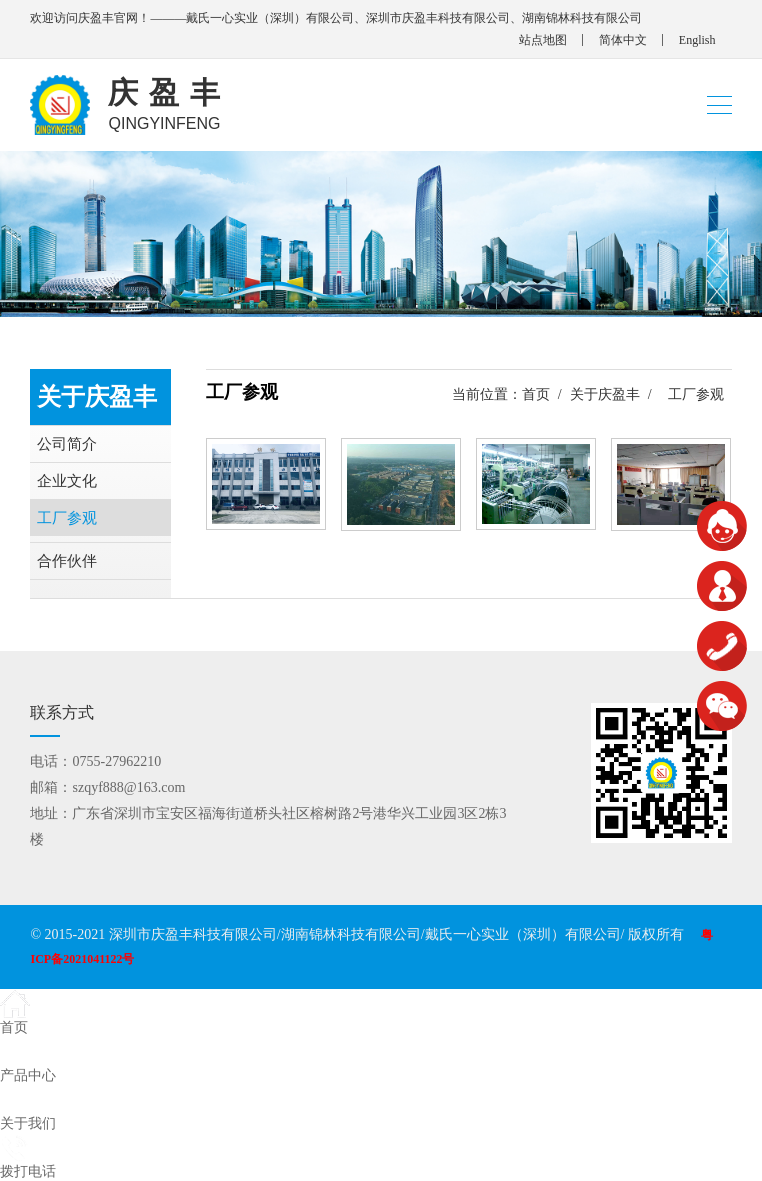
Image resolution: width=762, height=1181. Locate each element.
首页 (536, 394)
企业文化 (67, 481)
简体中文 (623, 40)
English (697, 40)
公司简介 (67, 444)
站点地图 (543, 40)
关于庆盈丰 (605, 394)
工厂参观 (67, 518)
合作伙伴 (67, 561)
